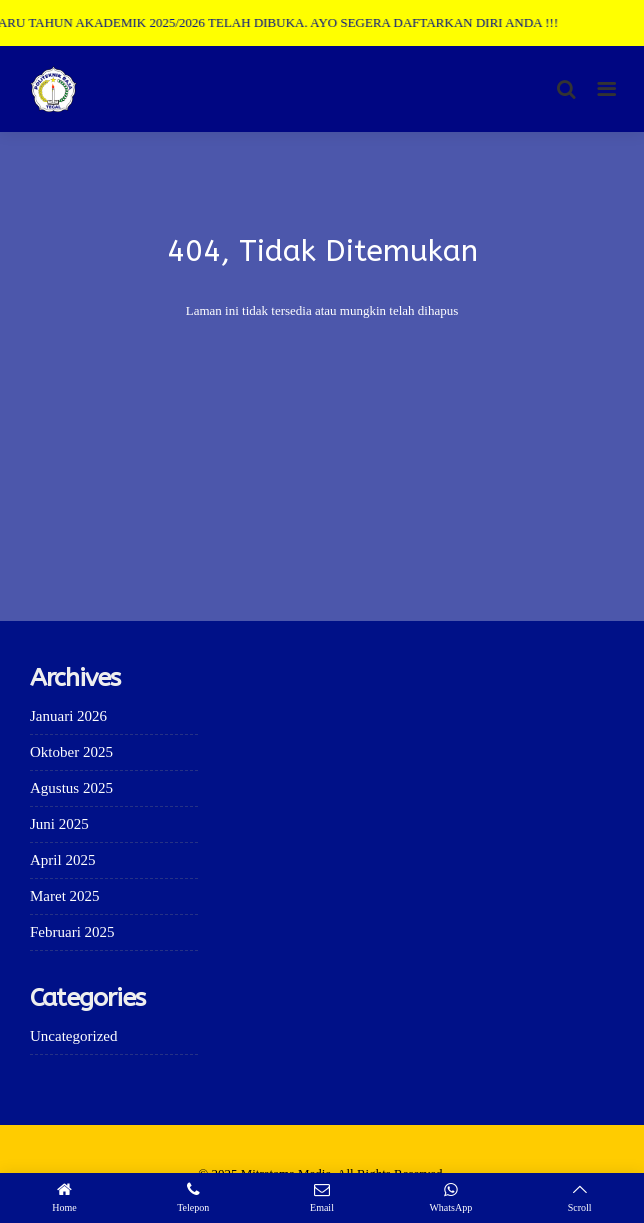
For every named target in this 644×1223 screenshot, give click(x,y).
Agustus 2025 (71, 788)
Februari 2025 (72, 932)
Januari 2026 (68, 716)
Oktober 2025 (71, 752)
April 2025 (62, 860)
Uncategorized (73, 1036)
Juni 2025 (59, 824)
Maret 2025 (65, 896)
